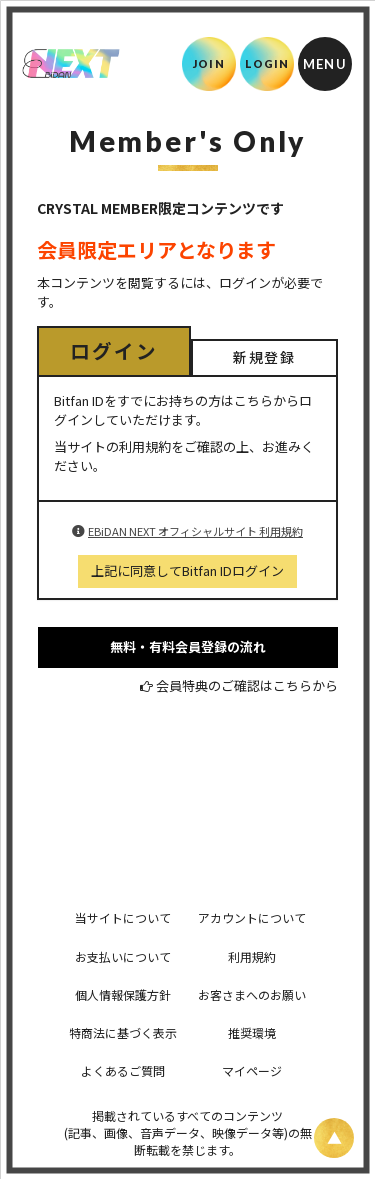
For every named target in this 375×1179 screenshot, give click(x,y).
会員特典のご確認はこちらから (247, 685)
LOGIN (267, 63)
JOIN (208, 63)
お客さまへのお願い (252, 994)
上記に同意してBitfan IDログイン (187, 570)
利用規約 (252, 956)
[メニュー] (325, 64)
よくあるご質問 (123, 1070)
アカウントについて (252, 917)
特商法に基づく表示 (123, 1032)
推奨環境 (252, 1032)
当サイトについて (123, 917)
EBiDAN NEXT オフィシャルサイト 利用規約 (195, 531)
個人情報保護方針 (123, 994)
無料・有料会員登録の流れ (188, 646)
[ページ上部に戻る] (334, 1138)
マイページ (252, 1070)
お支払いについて (123, 956)
